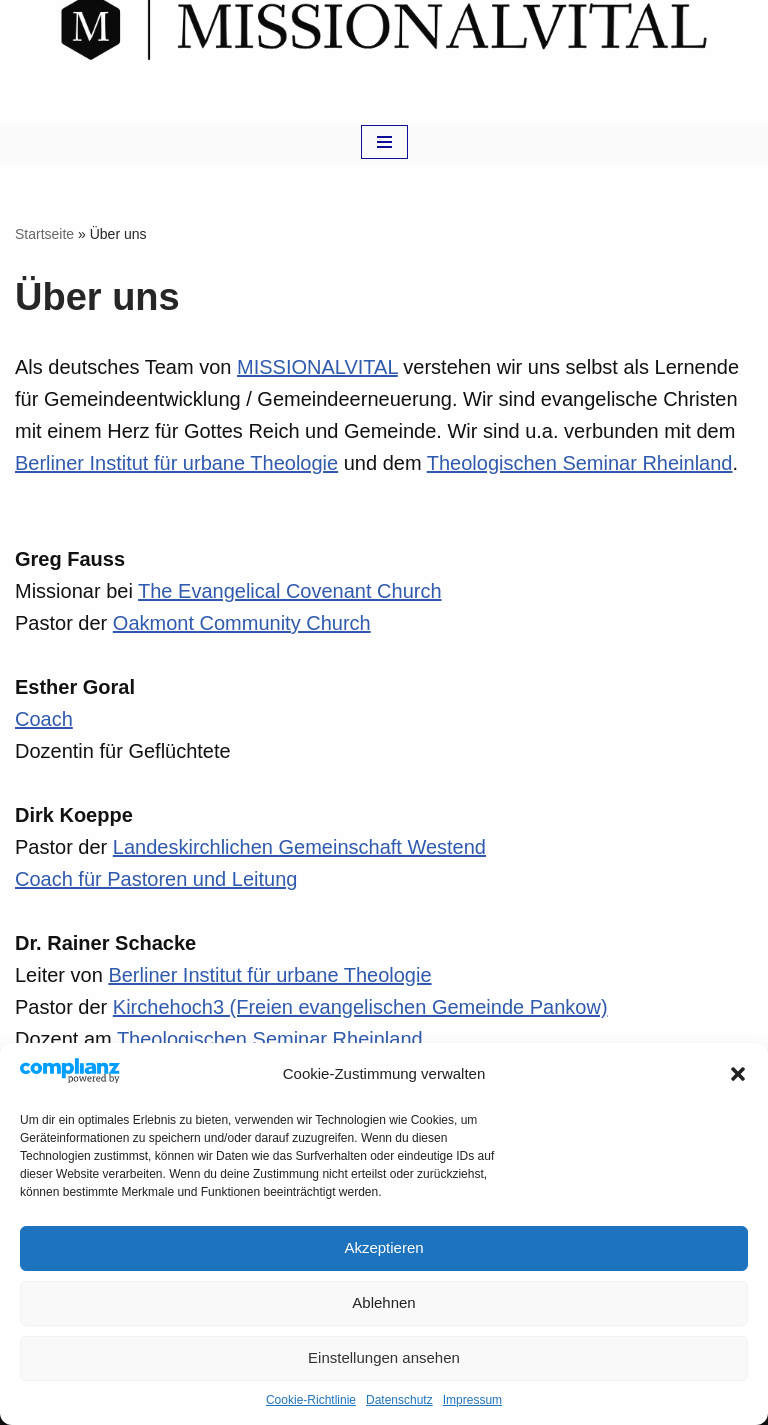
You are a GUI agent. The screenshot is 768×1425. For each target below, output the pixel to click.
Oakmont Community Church (242, 623)
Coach (44, 719)
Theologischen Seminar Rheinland (580, 463)
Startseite (44, 234)
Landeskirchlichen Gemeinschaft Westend (299, 847)
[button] (738, 1074)
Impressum (472, 1400)
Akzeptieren (383, 1247)
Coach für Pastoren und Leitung (156, 879)
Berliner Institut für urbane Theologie (176, 463)
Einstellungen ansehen (384, 1357)
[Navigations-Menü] (384, 142)
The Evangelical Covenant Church (290, 591)
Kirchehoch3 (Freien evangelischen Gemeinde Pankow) (360, 1007)
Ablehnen (383, 1302)
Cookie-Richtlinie (311, 1400)
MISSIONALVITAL (317, 367)
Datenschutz (399, 1400)
